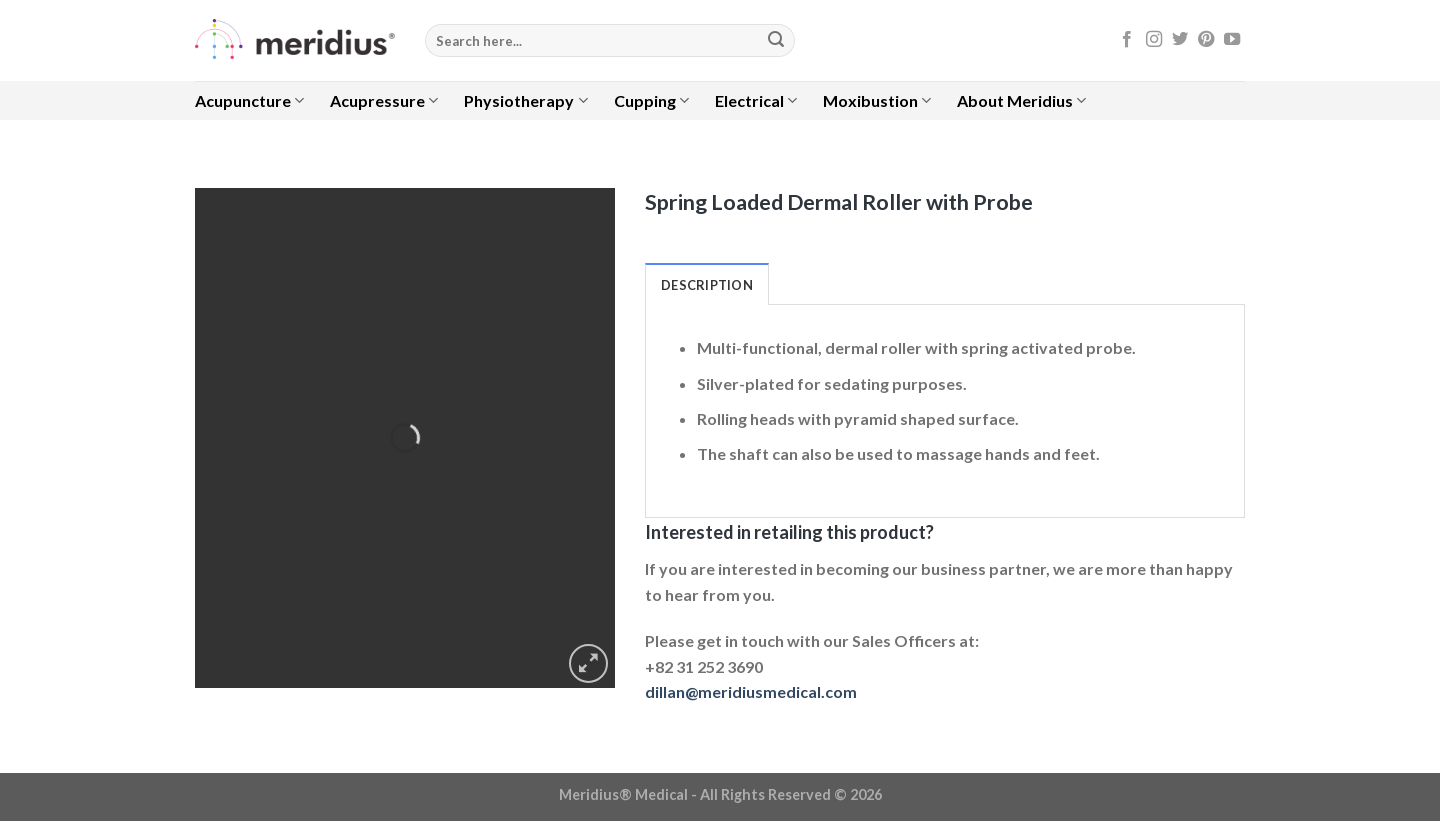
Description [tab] (707, 285)
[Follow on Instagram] (1154, 40)
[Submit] (776, 41)
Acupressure (384, 101)
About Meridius (1021, 101)
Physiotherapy (525, 101)
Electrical (756, 101)
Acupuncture (249, 101)
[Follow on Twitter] (1180, 40)
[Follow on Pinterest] (1206, 40)
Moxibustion (877, 101)
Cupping (651, 101)
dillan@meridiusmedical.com (751, 691)
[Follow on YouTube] (1232, 40)
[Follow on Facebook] (1127, 40)
